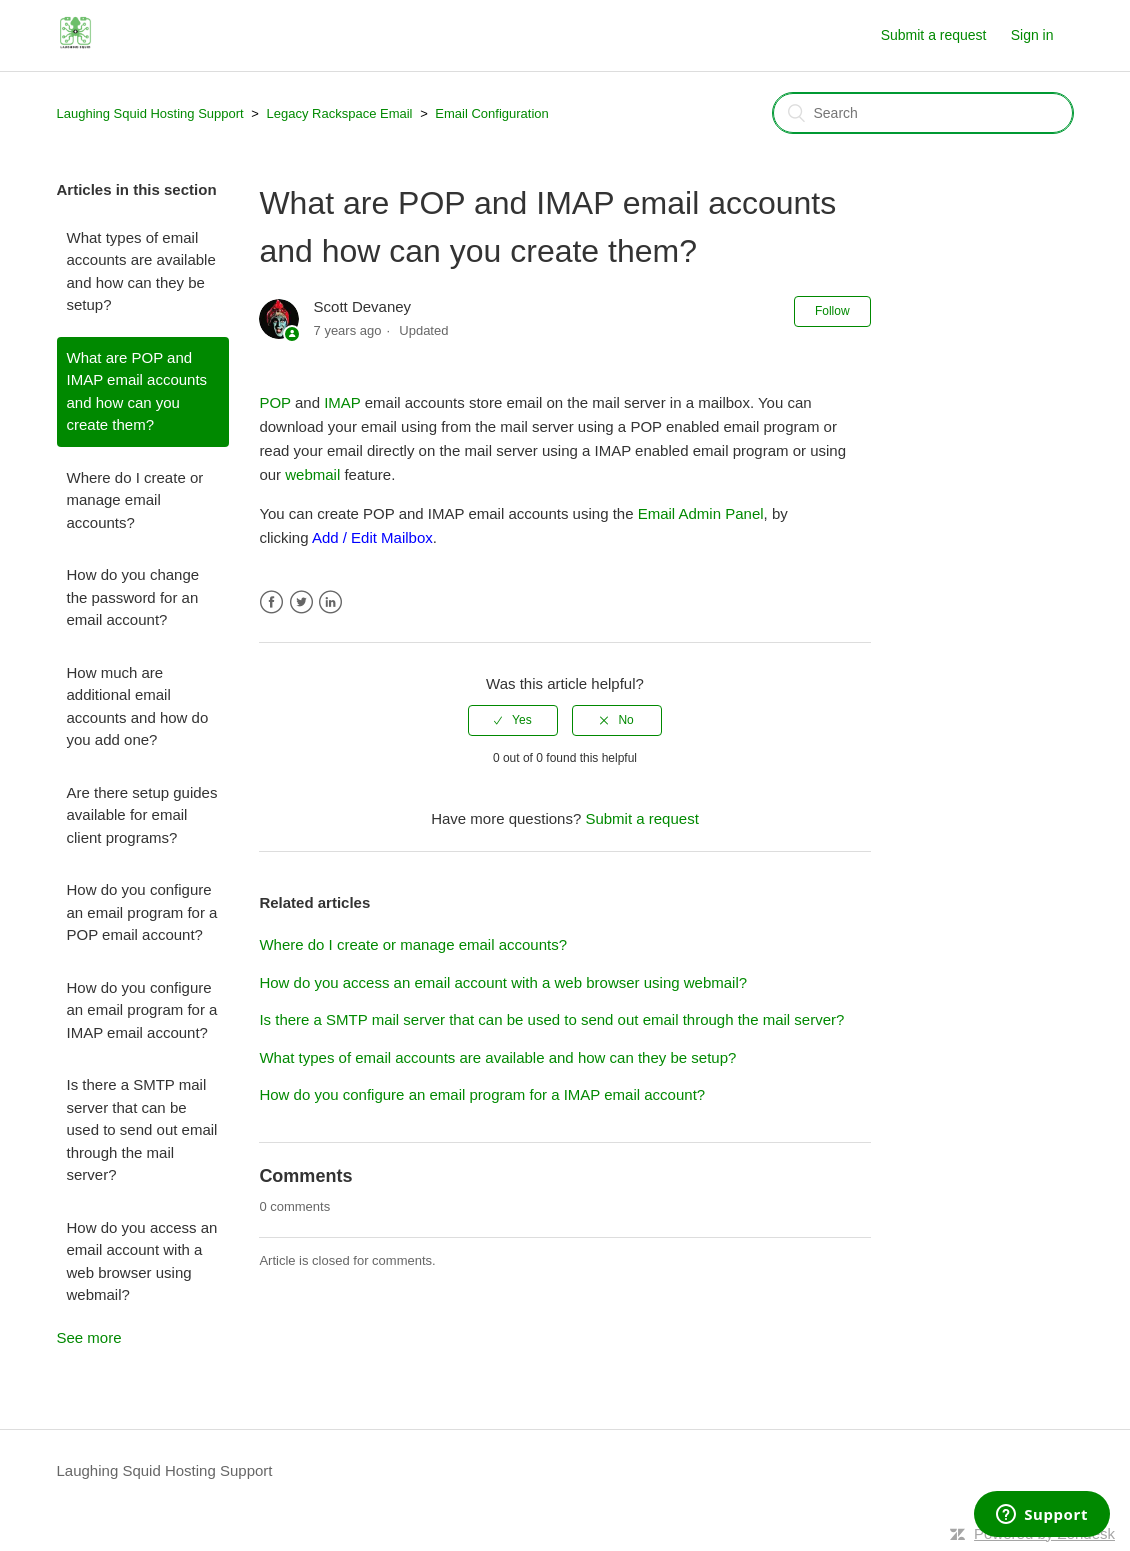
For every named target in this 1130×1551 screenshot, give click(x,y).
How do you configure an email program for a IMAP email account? (142, 1010)
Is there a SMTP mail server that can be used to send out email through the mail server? (142, 1129)
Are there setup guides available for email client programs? (142, 815)
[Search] (923, 113)
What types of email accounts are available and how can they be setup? (141, 271)
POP (274, 402)
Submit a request (934, 35)
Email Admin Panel (701, 513)
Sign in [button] (1032, 35)
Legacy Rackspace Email (340, 113)
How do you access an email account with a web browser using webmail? (142, 1261)
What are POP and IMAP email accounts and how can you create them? (137, 391)
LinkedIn (330, 602)
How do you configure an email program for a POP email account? (142, 912)
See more (89, 1337)
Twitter (301, 602)
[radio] (513, 720)
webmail (312, 474)
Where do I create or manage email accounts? (135, 500)
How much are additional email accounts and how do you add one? (138, 706)
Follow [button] (832, 311)
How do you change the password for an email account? (133, 597)
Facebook (271, 602)
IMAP (342, 402)
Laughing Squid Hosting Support (150, 113)
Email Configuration (491, 113)
